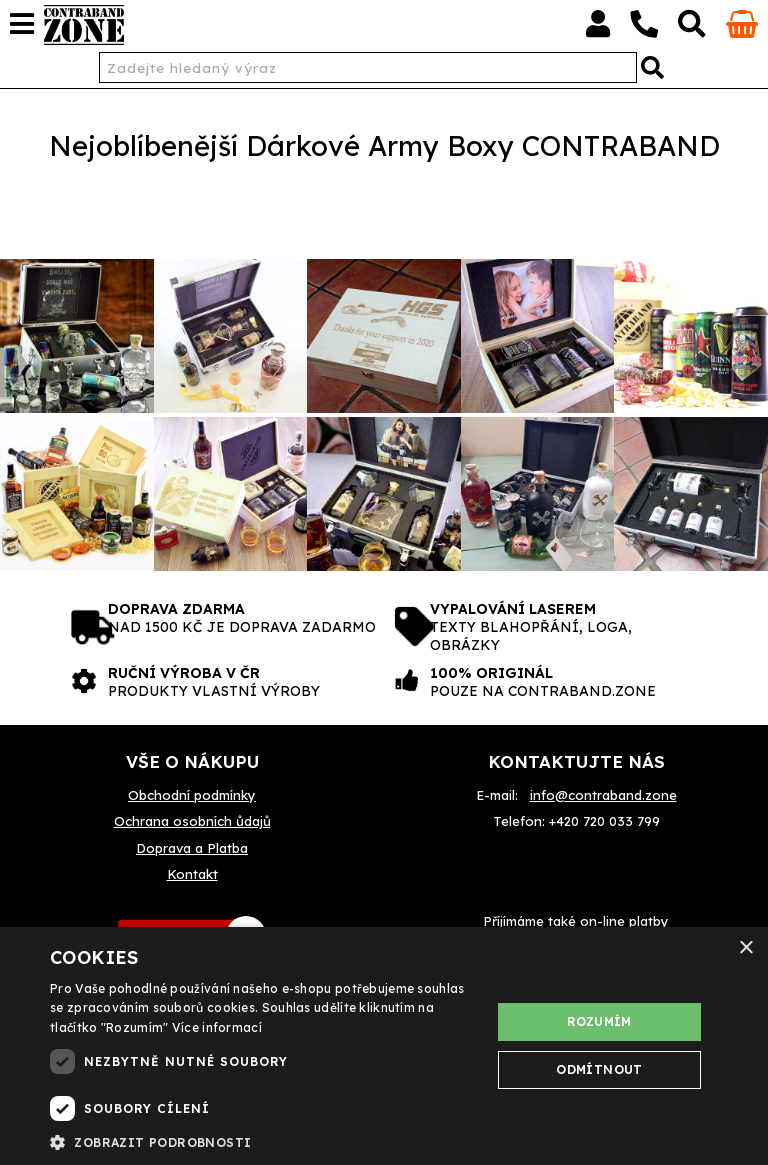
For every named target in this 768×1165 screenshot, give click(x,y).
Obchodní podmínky (192, 795)
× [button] (745, 948)
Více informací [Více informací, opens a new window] (217, 1027)
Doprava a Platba (192, 848)
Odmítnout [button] (599, 1069)
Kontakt (192, 874)
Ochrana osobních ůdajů (192, 821)
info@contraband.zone (603, 795)
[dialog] (384, 1046)
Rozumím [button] (599, 1021)
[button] (264, 1141)
